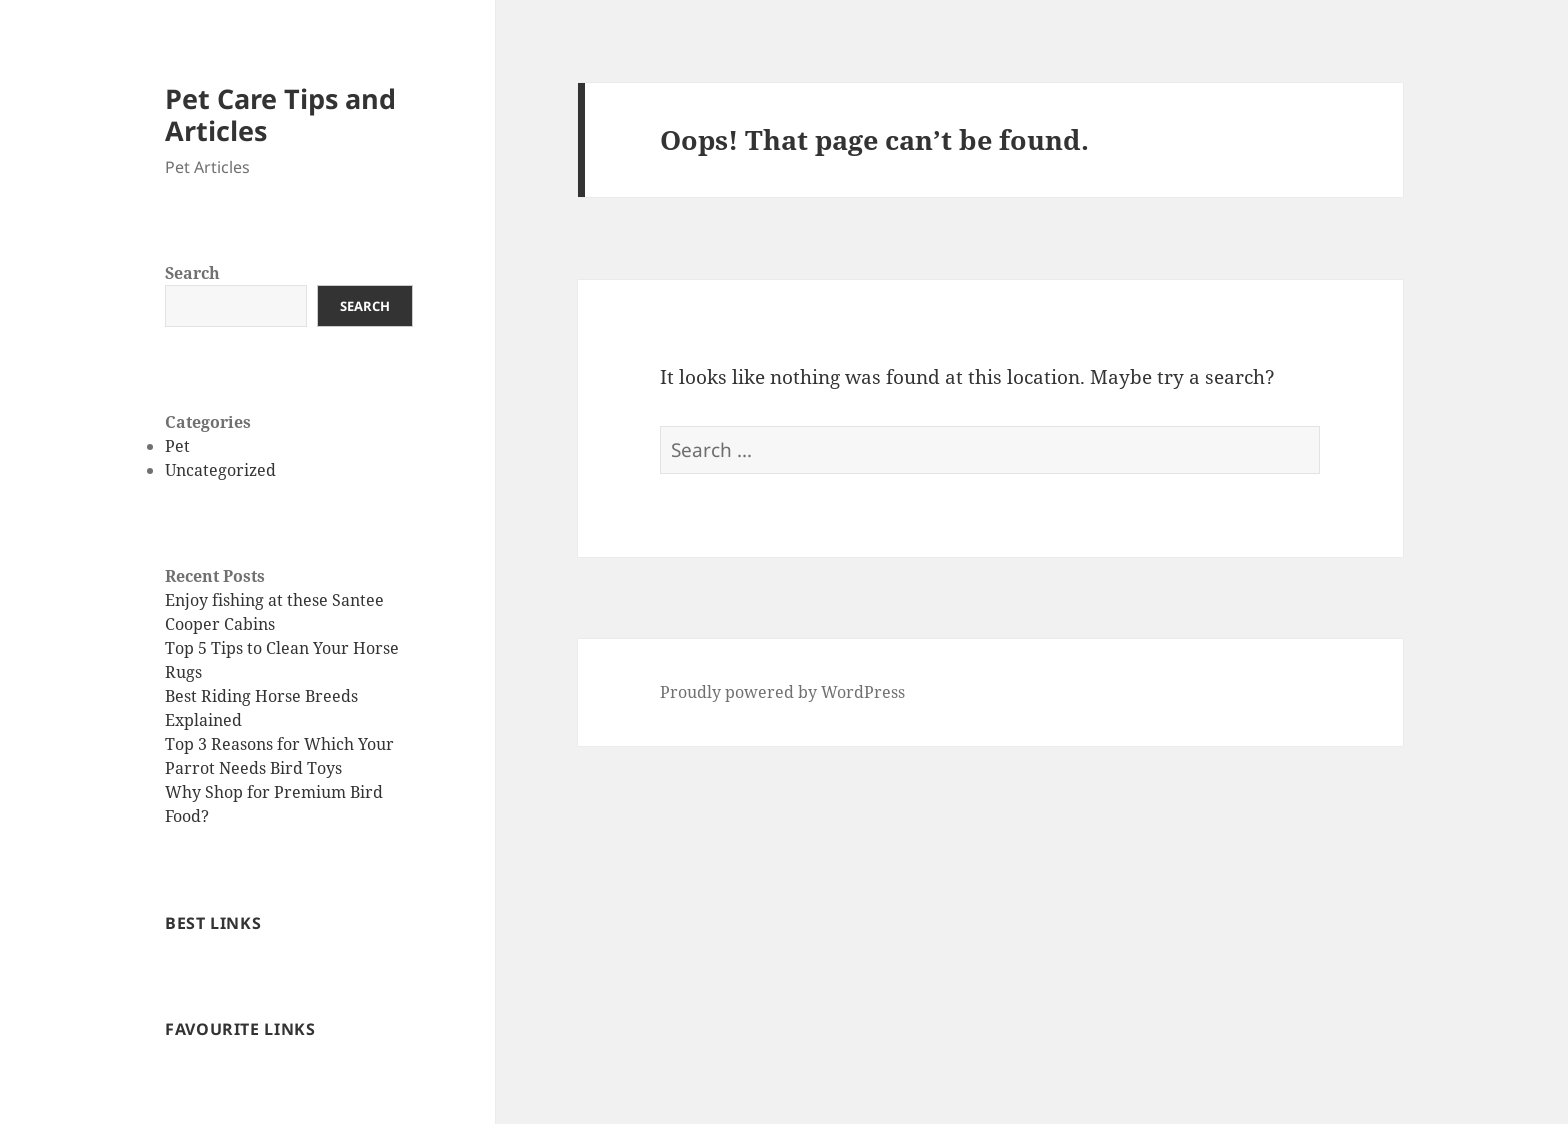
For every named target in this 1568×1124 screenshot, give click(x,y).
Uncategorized (220, 470)
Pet (177, 446)
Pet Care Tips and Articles (280, 114)
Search (192, 273)
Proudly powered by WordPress (782, 692)
